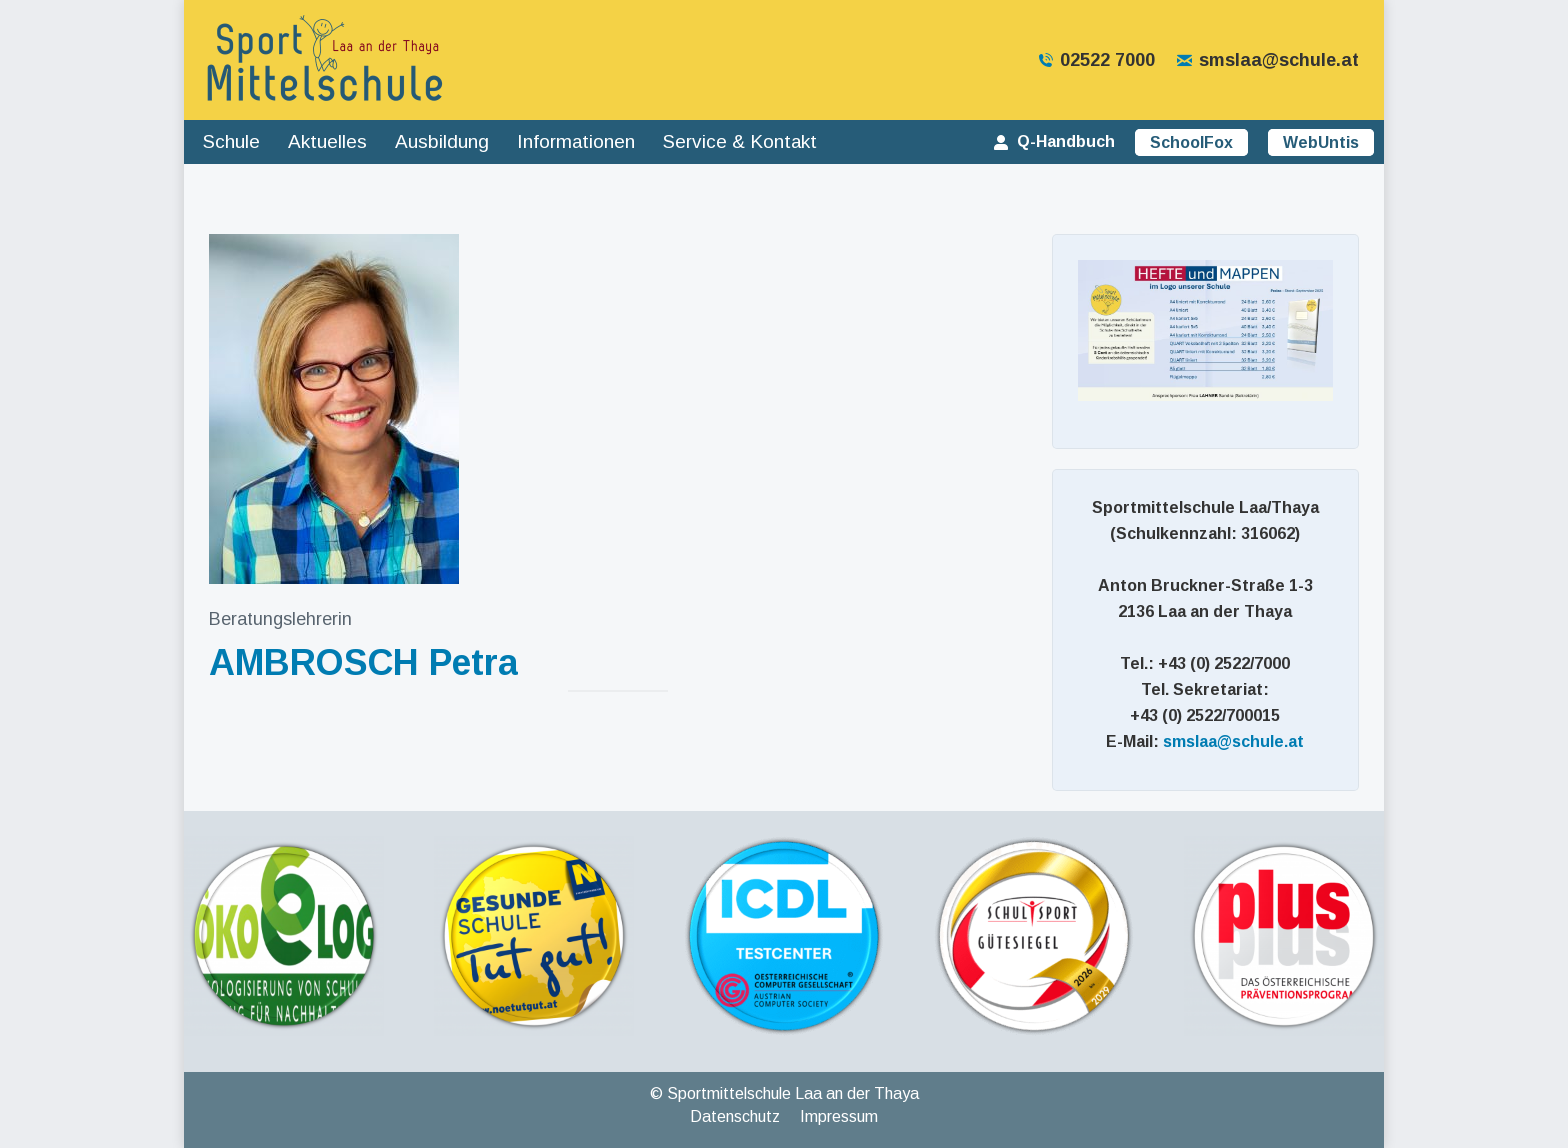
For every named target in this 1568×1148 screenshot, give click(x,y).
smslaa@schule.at (1267, 60)
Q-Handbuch (1053, 141)
